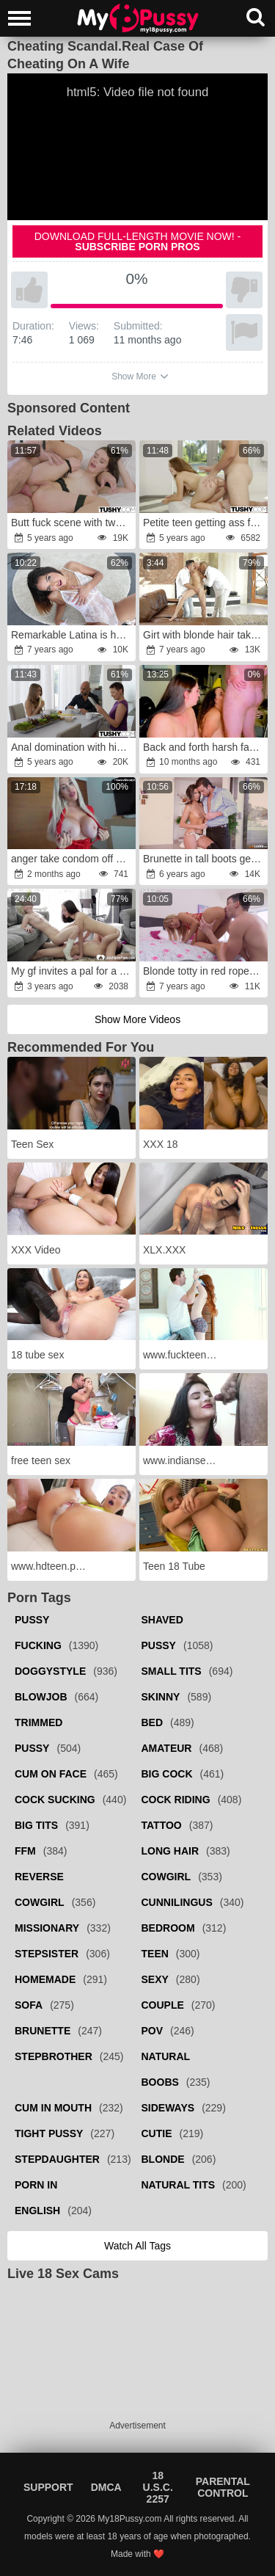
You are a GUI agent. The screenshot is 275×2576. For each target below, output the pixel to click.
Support (48, 2487)
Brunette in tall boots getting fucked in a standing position (204, 859)
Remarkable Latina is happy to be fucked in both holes (72, 635)
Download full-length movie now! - (137, 241)
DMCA (106, 2487)
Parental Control (223, 2487)
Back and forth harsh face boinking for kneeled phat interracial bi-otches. (204, 747)
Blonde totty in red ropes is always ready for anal (204, 971)
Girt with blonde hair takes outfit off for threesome (204, 635)
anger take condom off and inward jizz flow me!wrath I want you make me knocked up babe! (72, 859)
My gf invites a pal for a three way (72, 971)
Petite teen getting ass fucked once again (204, 522)
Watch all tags (137, 2246)
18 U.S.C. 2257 (158, 2487)
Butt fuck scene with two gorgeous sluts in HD (72, 522)
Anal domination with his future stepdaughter (72, 747)
